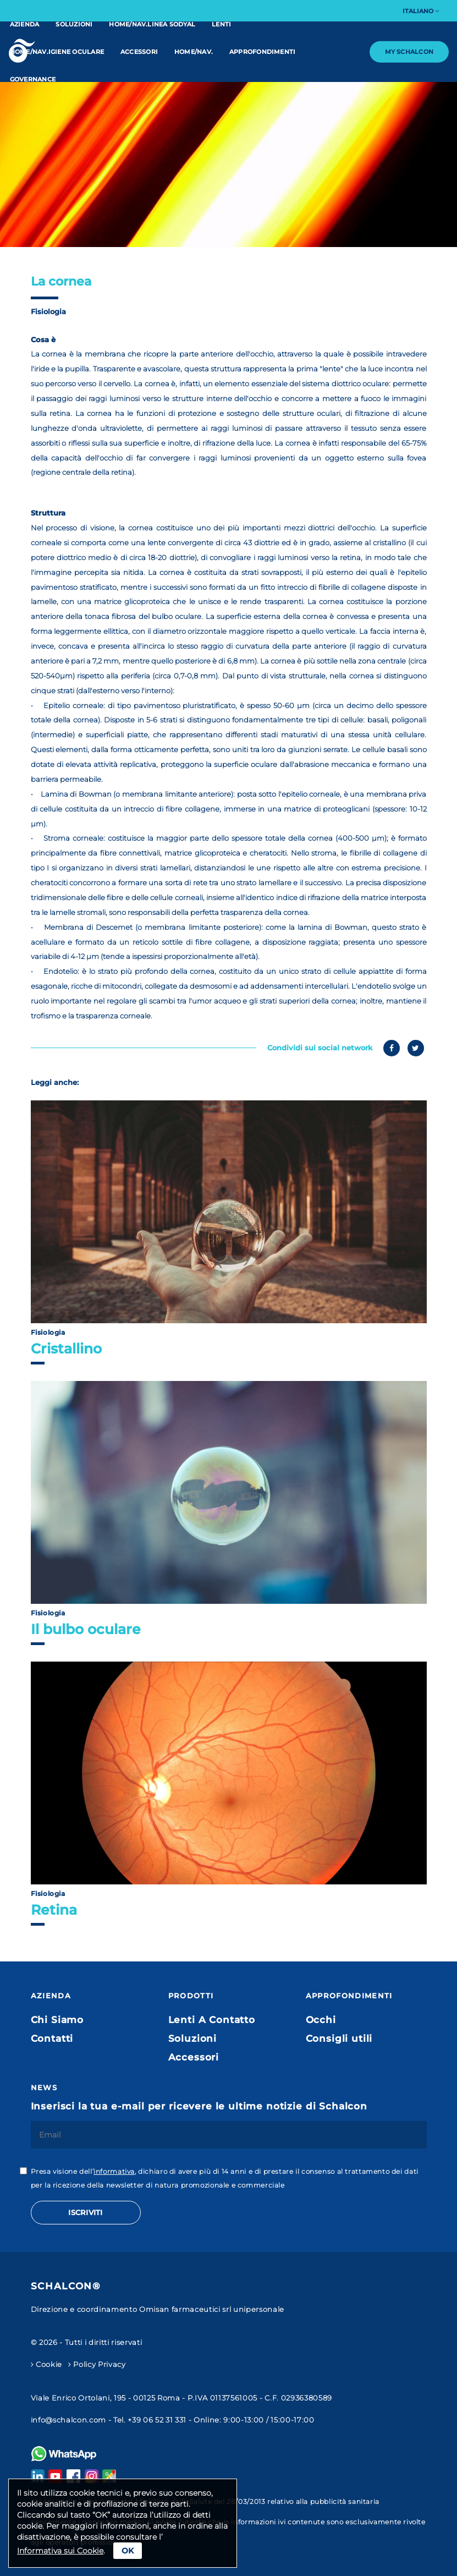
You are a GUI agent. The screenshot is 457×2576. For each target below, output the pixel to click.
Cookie (46, 2364)
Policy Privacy (97, 2364)
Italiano (421, 11)
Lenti (221, 24)
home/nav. (193, 52)
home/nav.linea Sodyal (152, 24)
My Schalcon (409, 52)
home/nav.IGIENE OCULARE (57, 52)
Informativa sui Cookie (60, 2551)
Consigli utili (339, 2038)
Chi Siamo (57, 2019)
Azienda (25, 24)
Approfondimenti (262, 52)
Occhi (321, 2019)
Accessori (139, 52)
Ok (128, 2551)
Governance (33, 79)
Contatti (52, 2038)
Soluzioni (74, 24)
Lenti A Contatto (211, 2019)
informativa (114, 2171)
